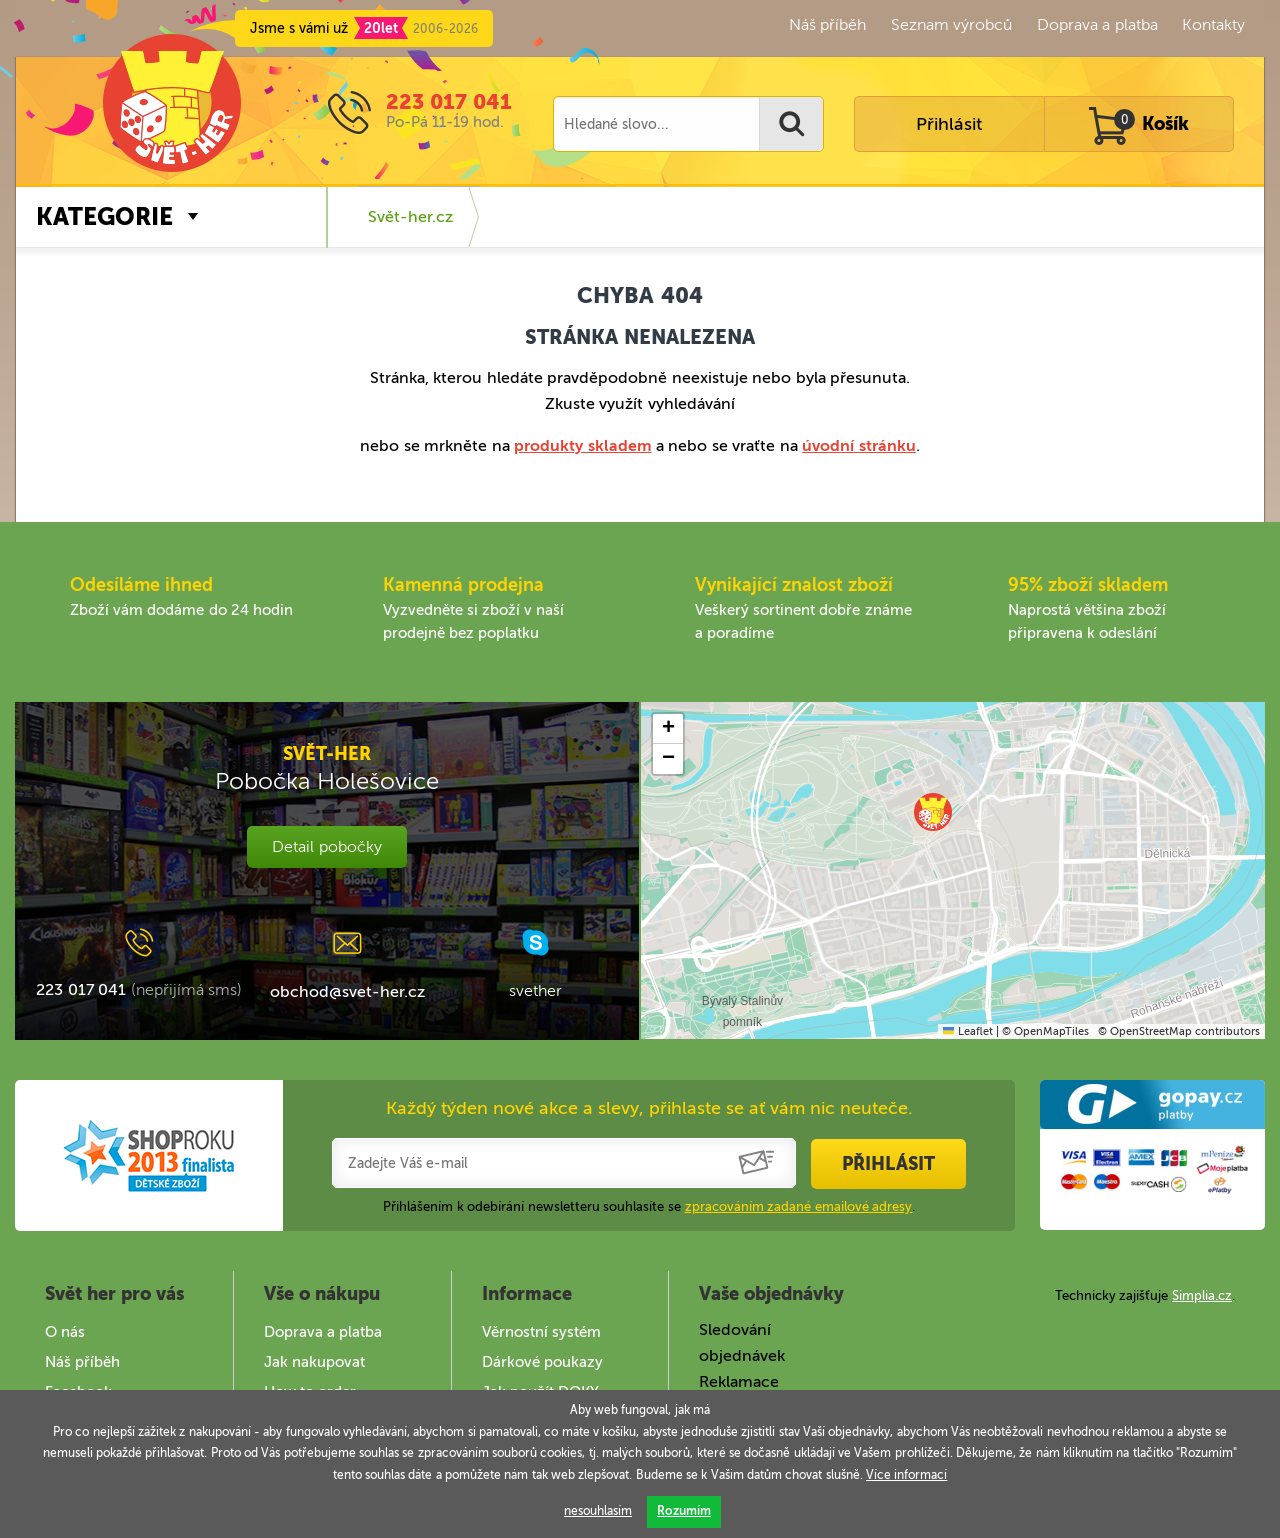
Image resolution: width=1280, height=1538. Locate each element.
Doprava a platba (1097, 24)
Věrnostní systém (541, 1332)
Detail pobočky (326, 846)
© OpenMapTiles (1045, 1031)
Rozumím (684, 1511)
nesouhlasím (598, 1511)
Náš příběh (827, 24)
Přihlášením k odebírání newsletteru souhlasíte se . (649, 1206)
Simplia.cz (1202, 1295)
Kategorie (104, 216)
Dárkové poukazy (542, 1362)
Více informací (906, 1475)
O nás (65, 1332)
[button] (933, 812)
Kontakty (1213, 24)
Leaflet (967, 1031)
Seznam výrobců (951, 24)
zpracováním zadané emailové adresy (799, 1206)
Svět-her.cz (410, 216)
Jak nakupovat (314, 1362)
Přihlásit (949, 124)
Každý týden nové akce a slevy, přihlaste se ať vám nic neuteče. (649, 1108)
